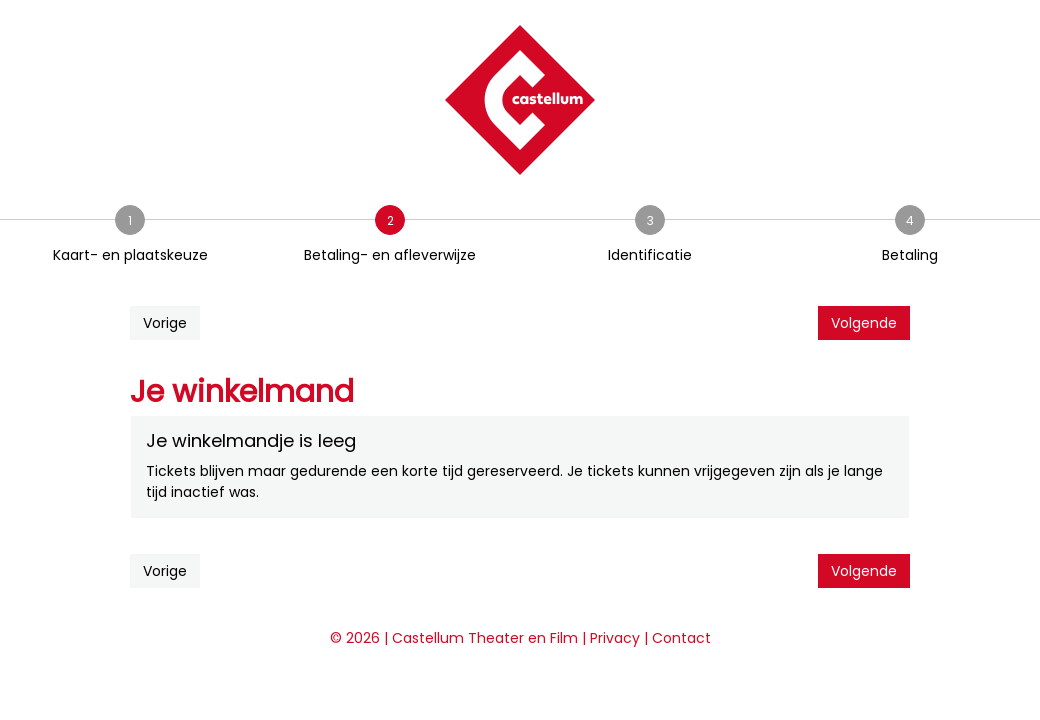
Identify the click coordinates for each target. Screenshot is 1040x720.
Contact (681, 638)
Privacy (615, 638)
